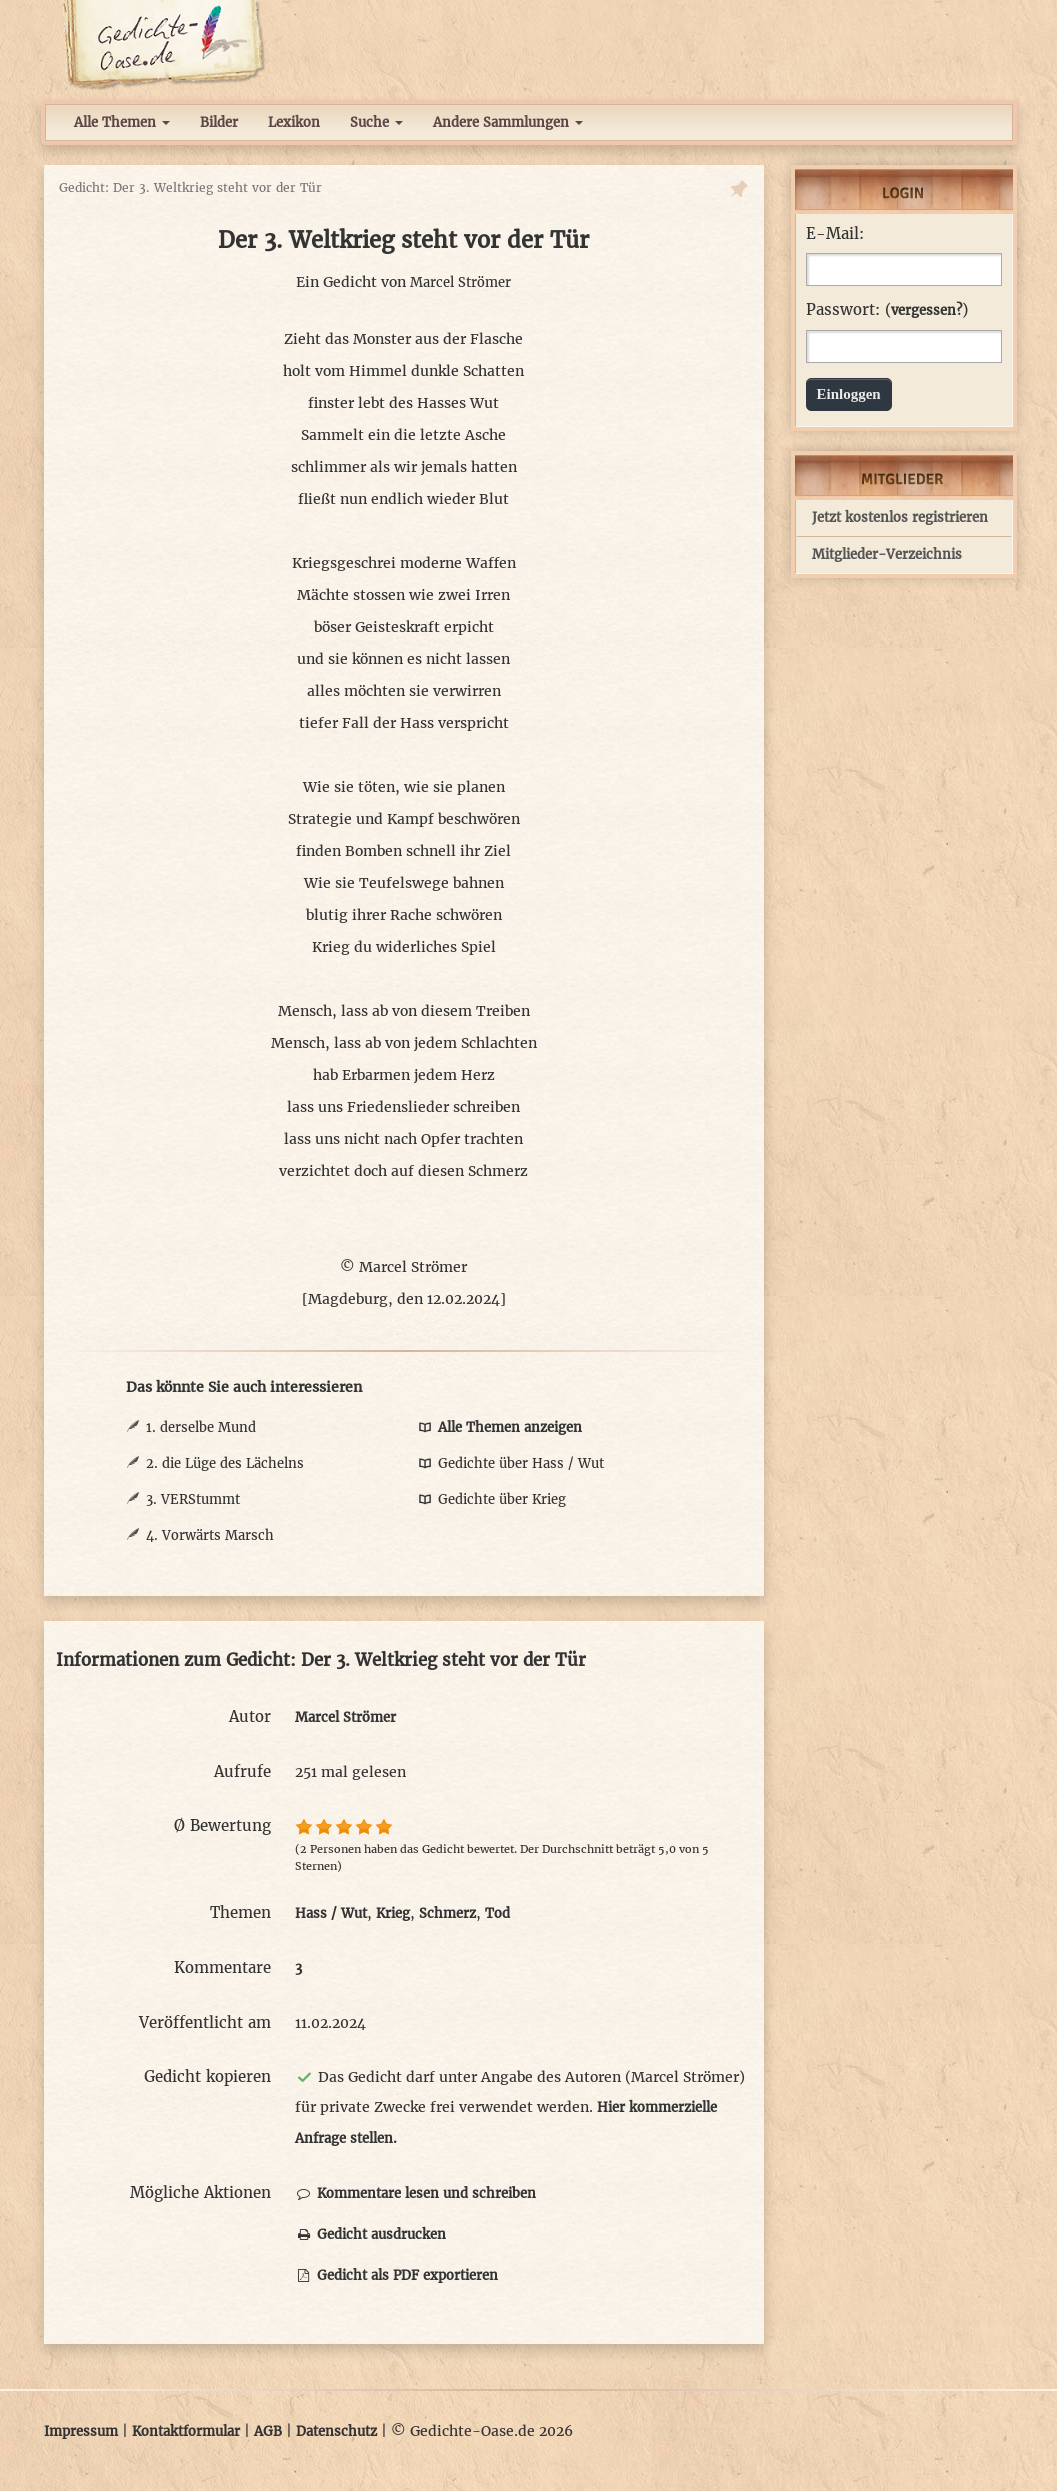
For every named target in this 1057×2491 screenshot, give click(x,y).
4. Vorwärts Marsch (210, 1535)
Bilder (219, 122)
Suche (376, 122)
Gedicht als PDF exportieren (396, 2275)
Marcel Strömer (460, 282)
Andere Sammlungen (508, 122)
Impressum (81, 2431)
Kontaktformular (186, 2431)
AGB (268, 2431)
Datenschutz (336, 2431)
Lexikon (294, 122)
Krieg (393, 1913)
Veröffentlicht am (205, 2022)
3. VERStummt (193, 1499)
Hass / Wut (331, 1913)
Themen (240, 1912)
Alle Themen (122, 122)
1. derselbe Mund (201, 1427)
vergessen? (926, 310)
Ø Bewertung (222, 1825)
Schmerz (447, 1913)
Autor (250, 1716)
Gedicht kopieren (207, 2076)
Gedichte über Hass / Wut (510, 1463)
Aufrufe (242, 1771)
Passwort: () (887, 310)
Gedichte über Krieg (491, 1499)
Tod (497, 1913)
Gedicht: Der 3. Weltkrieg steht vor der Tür (190, 187)
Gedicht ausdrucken (370, 2234)
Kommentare (222, 1967)
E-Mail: (835, 234)
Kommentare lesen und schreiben (415, 2193)
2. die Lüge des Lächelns (225, 1463)
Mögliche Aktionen (200, 2192)
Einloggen (849, 394)
